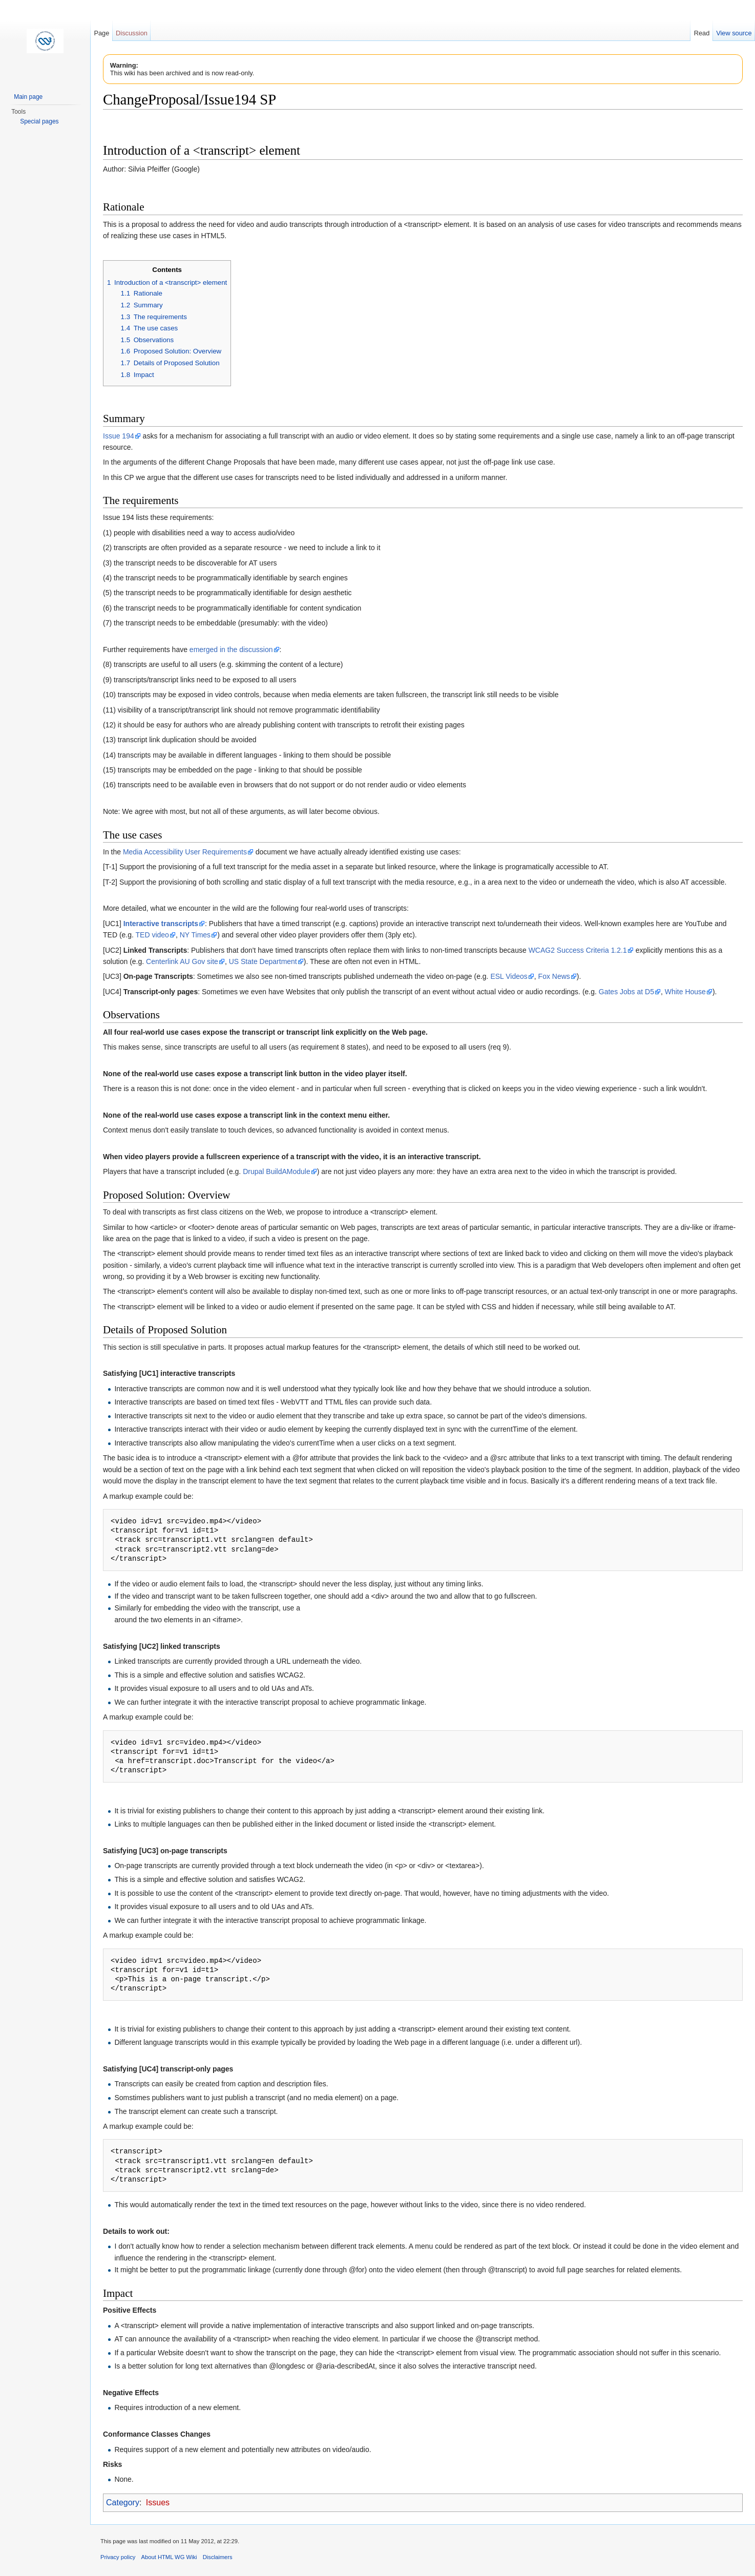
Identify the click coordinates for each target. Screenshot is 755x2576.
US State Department (263, 961)
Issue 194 (118, 436)
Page (101, 33)
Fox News (554, 976)
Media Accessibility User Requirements (185, 852)
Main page (28, 96)
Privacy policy (117, 2557)
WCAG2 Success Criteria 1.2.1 (578, 950)
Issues (158, 2502)
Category (122, 2502)
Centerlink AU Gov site (182, 961)
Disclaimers (218, 2557)
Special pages (39, 121)
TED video (152, 935)
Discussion (132, 33)
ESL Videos (508, 976)
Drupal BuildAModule (276, 1171)
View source (733, 33)
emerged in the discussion (231, 649)
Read (702, 33)
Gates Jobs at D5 (626, 992)
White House (685, 992)
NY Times (195, 935)
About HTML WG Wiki (169, 2557)
